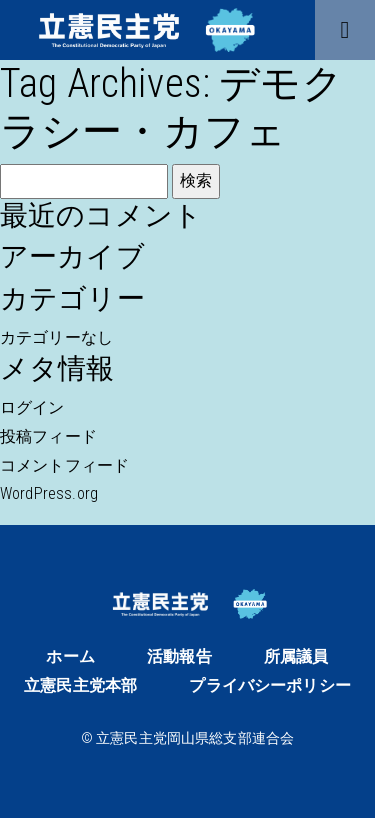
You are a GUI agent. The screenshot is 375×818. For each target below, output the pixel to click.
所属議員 (296, 656)
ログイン (32, 407)
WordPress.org (49, 493)
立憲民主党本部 (80, 685)
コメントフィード (64, 465)
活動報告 (179, 656)
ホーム (70, 656)
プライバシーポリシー (270, 685)
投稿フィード (48, 436)
